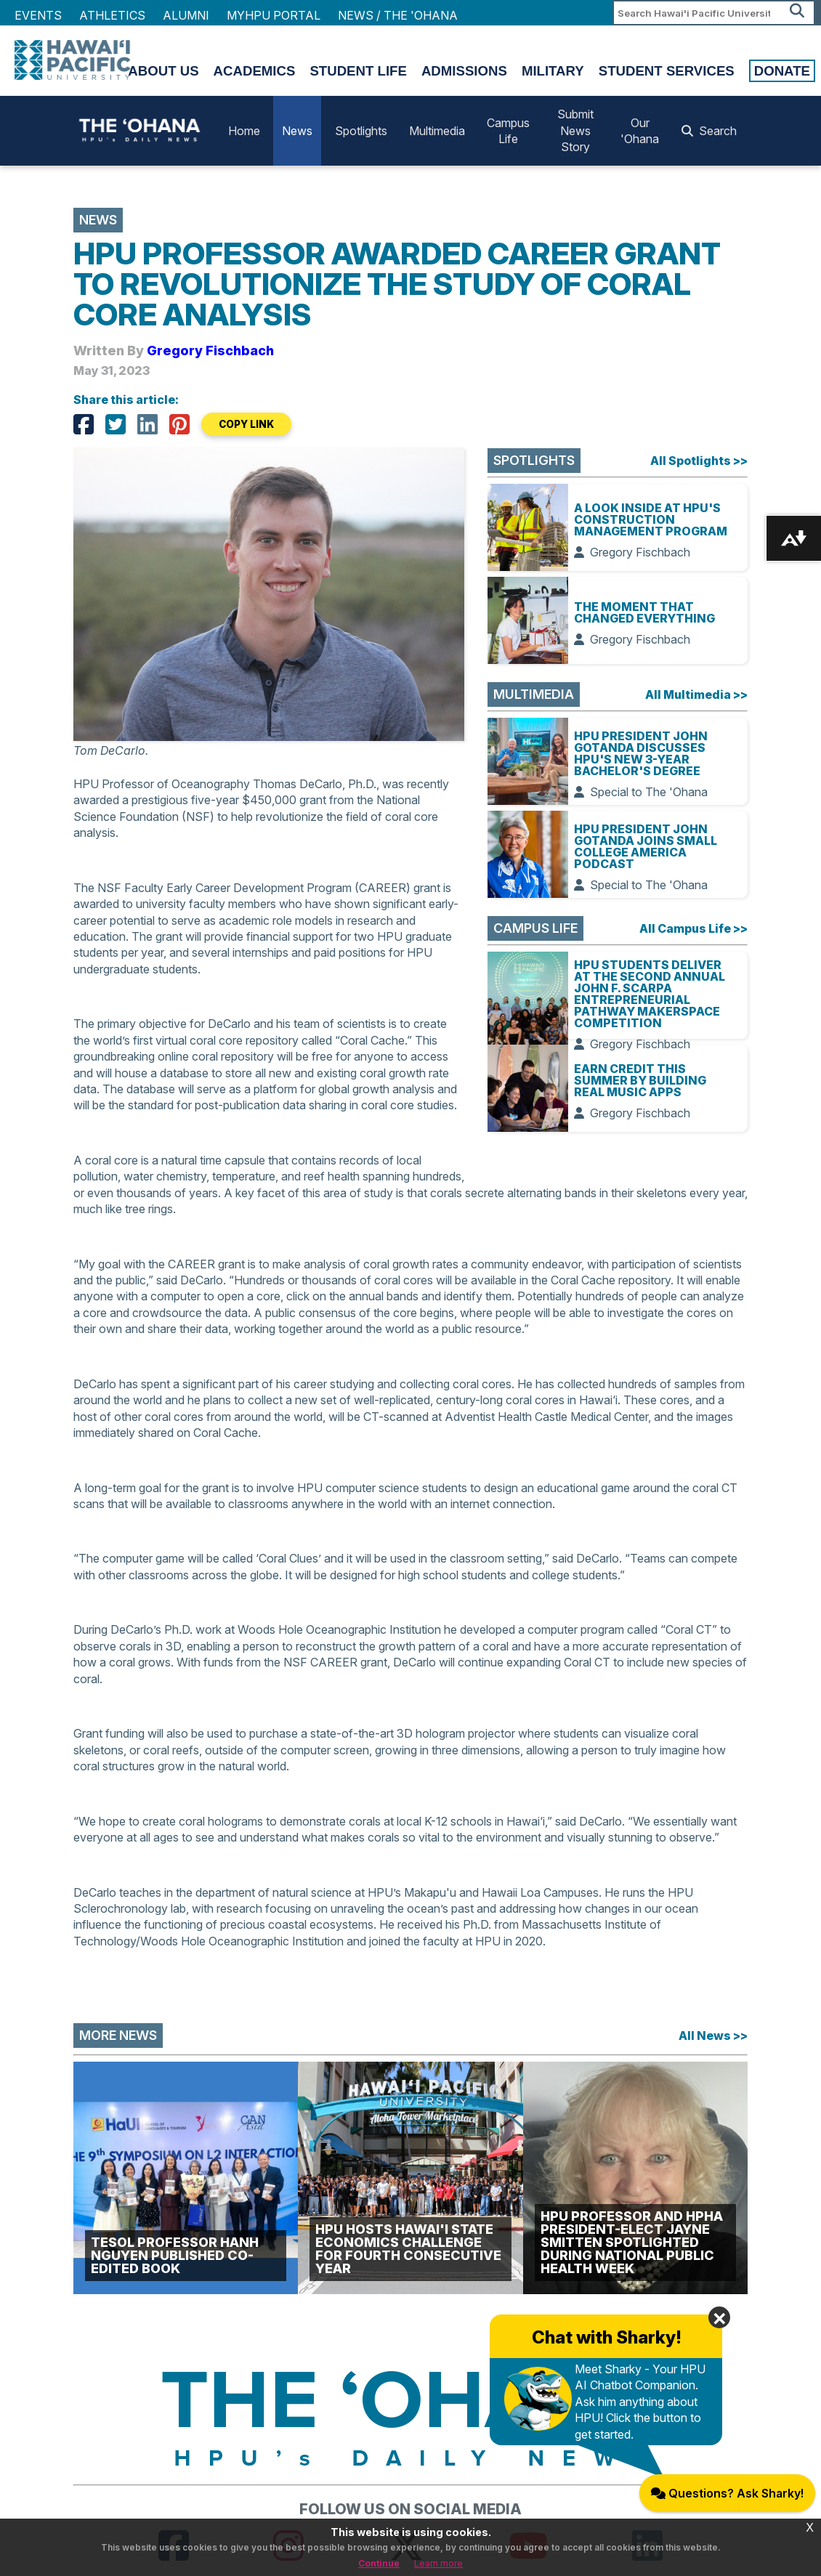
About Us (163, 70)
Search (709, 130)
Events (38, 15)
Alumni (186, 15)
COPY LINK (246, 424)
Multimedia (437, 130)
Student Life (358, 70)
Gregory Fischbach (210, 350)
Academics (255, 70)
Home (244, 130)
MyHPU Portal (273, 15)
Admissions (464, 70)
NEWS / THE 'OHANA (398, 15)
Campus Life (508, 131)
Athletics (112, 15)
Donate (782, 70)
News (297, 130)
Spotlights (361, 130)
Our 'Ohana (639, 131)
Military (553, 70)
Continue (379, 2563)
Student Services (667, 70)
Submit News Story (575, 130)
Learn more (438, 2563)
